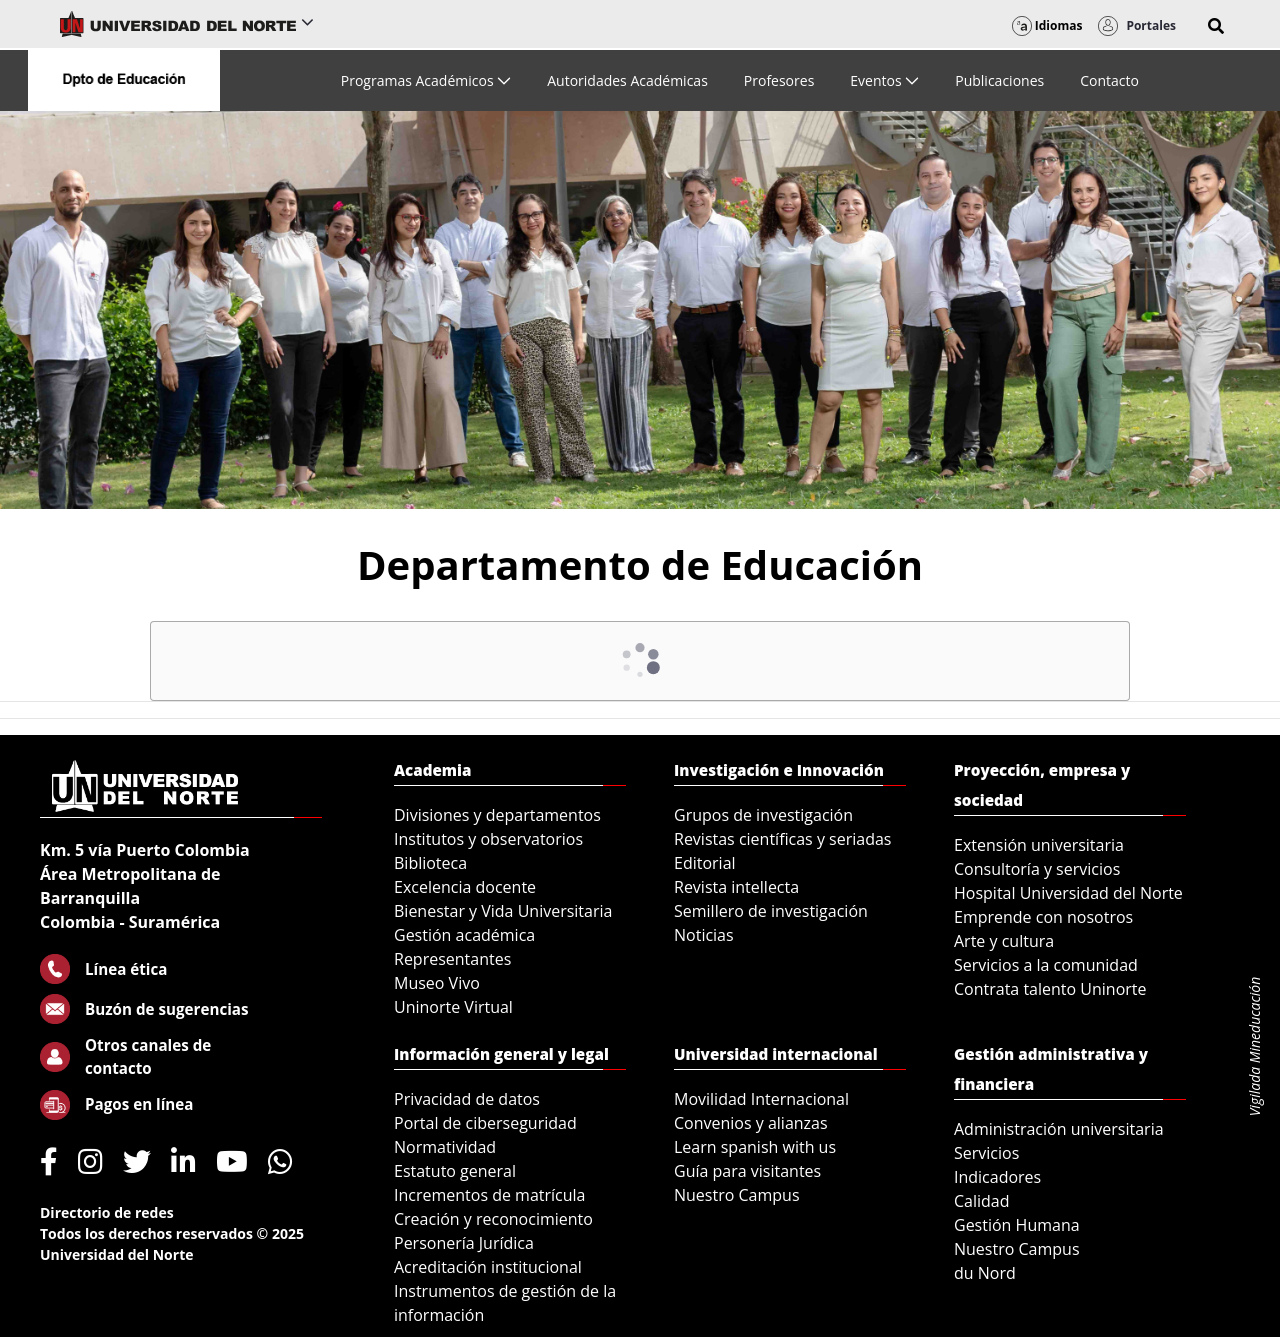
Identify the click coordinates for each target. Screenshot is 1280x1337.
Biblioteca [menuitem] (430, 863)
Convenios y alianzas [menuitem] (751, 1123)
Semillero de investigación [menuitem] (771, 911)
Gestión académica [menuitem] (464, 935)
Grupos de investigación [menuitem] (763, 815)
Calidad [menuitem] (982, 1201)
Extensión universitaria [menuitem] (1039, 845)
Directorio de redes (107, 1212)
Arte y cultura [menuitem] (1004, 941)
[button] (1216, 26)
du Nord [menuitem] (985, 1273)
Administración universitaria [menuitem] (1059, 1129)
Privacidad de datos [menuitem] (467, 1099)
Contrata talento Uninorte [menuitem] (1050, 989)
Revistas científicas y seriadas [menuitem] (782, 839)
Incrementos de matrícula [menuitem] (490, 1195)
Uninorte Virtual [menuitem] (453, 1007)
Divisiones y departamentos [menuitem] (497, 815)
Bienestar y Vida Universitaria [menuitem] (503, 911)
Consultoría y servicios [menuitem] (1037, 869)
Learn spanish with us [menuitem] (755, 1147)
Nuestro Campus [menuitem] (737, 1195)
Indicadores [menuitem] (997, 1177)
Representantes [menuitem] (452, 959)
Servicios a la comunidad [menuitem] (1046, 965)
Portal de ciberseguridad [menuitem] (485, 1123)
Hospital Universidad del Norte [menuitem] (1068, 893)
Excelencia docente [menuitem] (465, 887)
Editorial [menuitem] (705, 863)
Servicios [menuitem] (986, 1153)
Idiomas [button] (1047, 25)
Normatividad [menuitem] (445, 1147)
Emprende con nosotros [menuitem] (1043, 917)
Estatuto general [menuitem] (455, 1171)
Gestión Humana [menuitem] (1017, 1225)
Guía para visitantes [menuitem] (747, 1171)
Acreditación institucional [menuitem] (488, 1267)
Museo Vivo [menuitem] (437, 983)
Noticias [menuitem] (704, 935)
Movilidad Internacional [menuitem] (761, 1099)
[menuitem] (426, 80)
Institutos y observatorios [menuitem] (488, 839)
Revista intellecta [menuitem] (736, 887)
